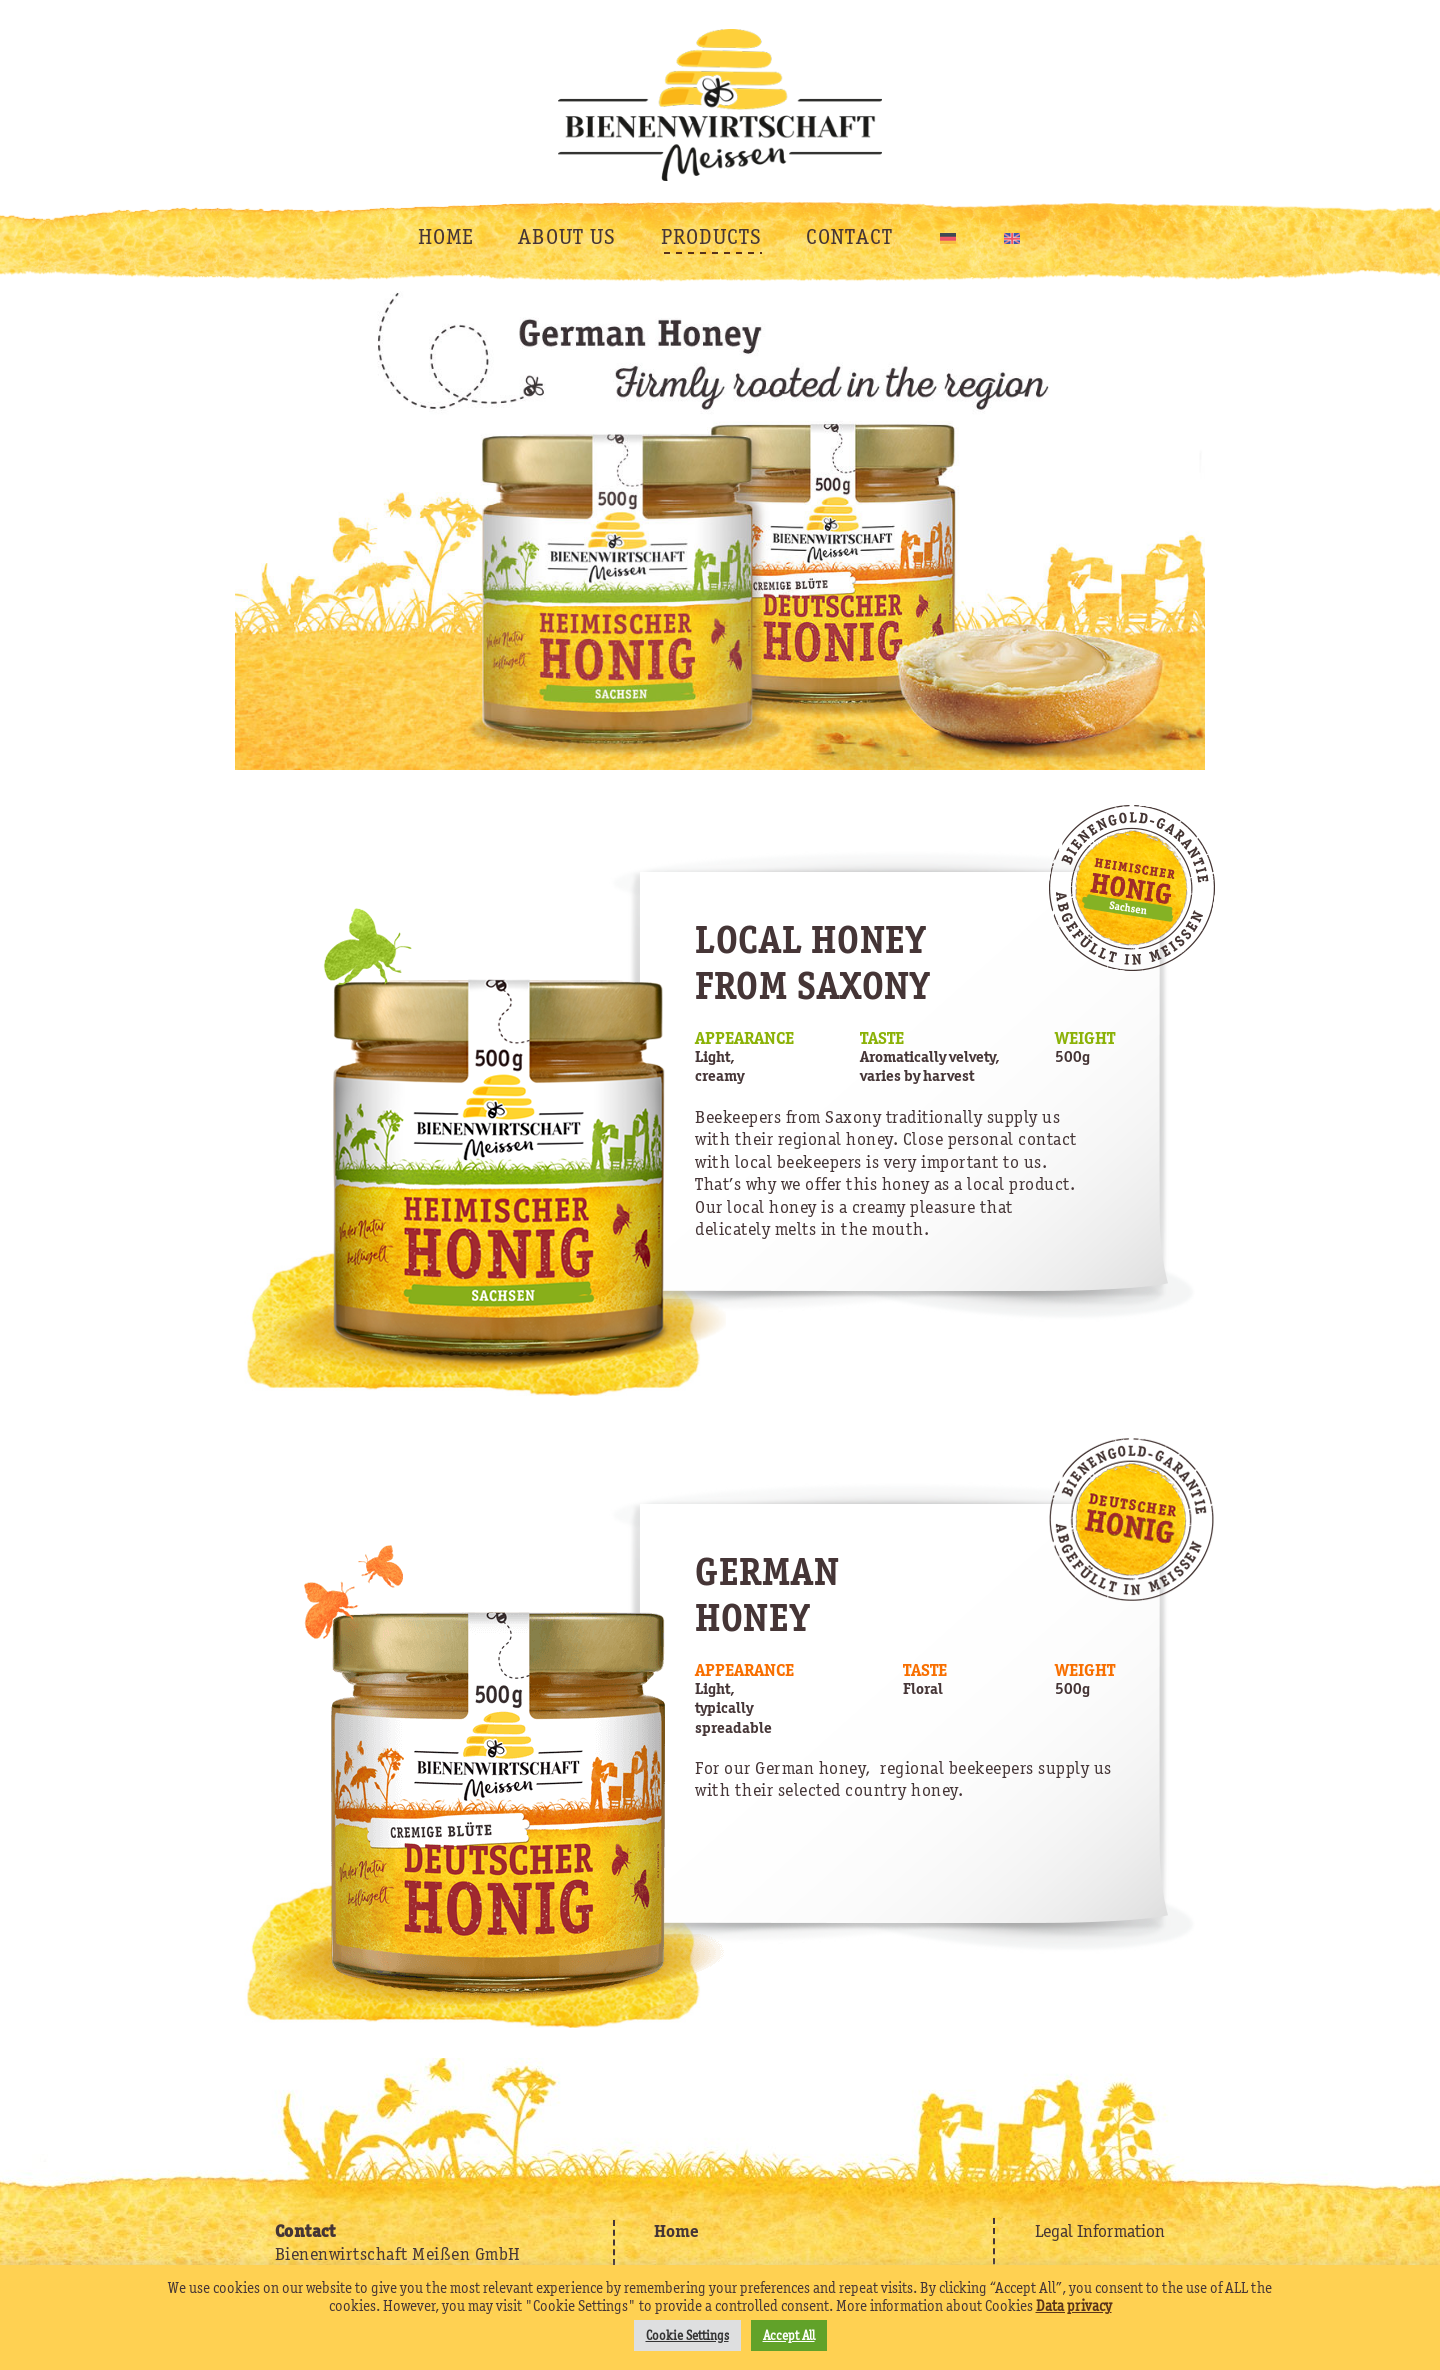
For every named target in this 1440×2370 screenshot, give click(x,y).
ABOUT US (567, 236)
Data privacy (1074, 2306)
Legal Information (1100, 2231)
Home (676, 2231)
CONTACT (849, 236)
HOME (446, 236)
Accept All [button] (789, 2335)
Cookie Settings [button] (687, 2335)
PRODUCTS (711, 236)
